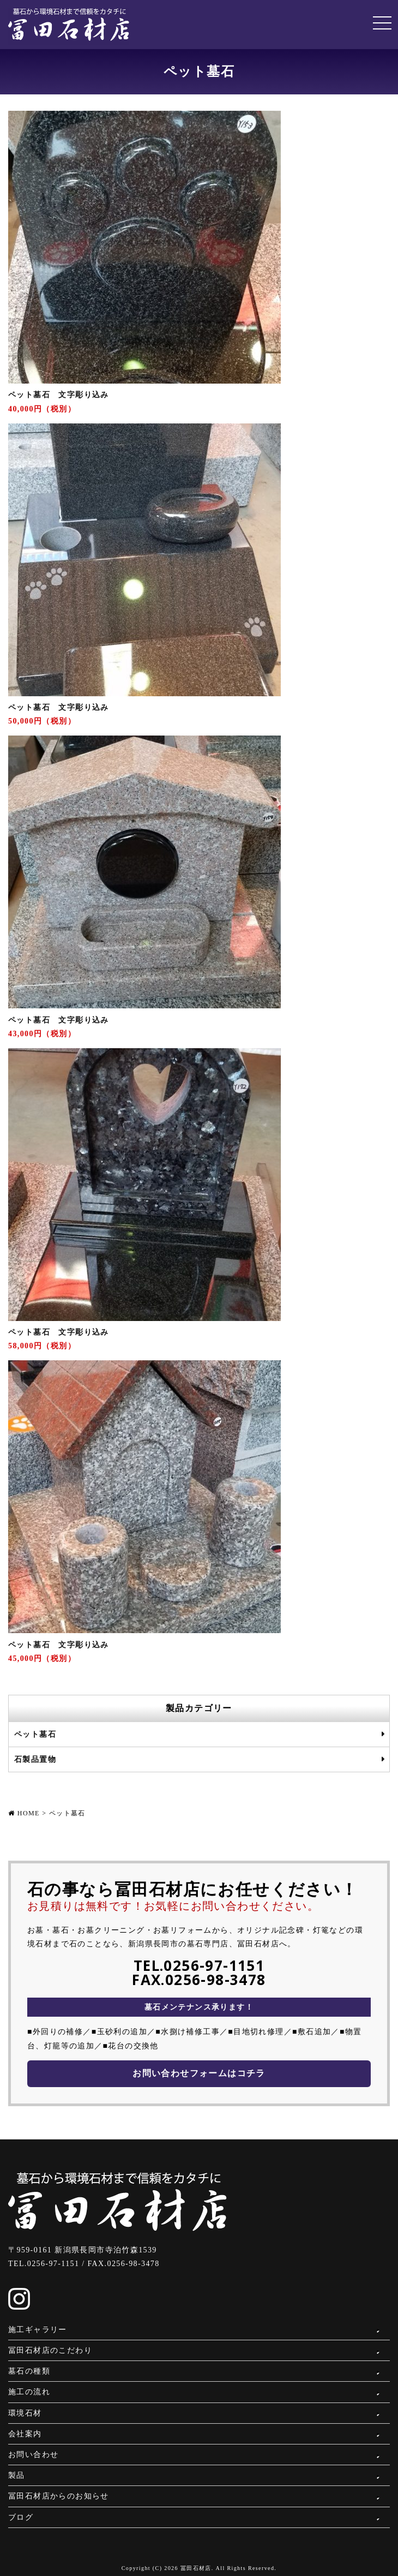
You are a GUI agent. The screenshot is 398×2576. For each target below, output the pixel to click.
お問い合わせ (33, 2455)
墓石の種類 (29, 2371)
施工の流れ (29, 2392)
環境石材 (25, 2413)
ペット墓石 (35, 1734)
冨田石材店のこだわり (50, 2350)
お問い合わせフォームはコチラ (199, 2073)
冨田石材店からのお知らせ (58, 2496)
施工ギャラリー (37, 2330)
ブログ (20, 2517)
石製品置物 (35, 1759)
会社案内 (25, 2434)
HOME (28, 1813)
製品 (16, 2475)
